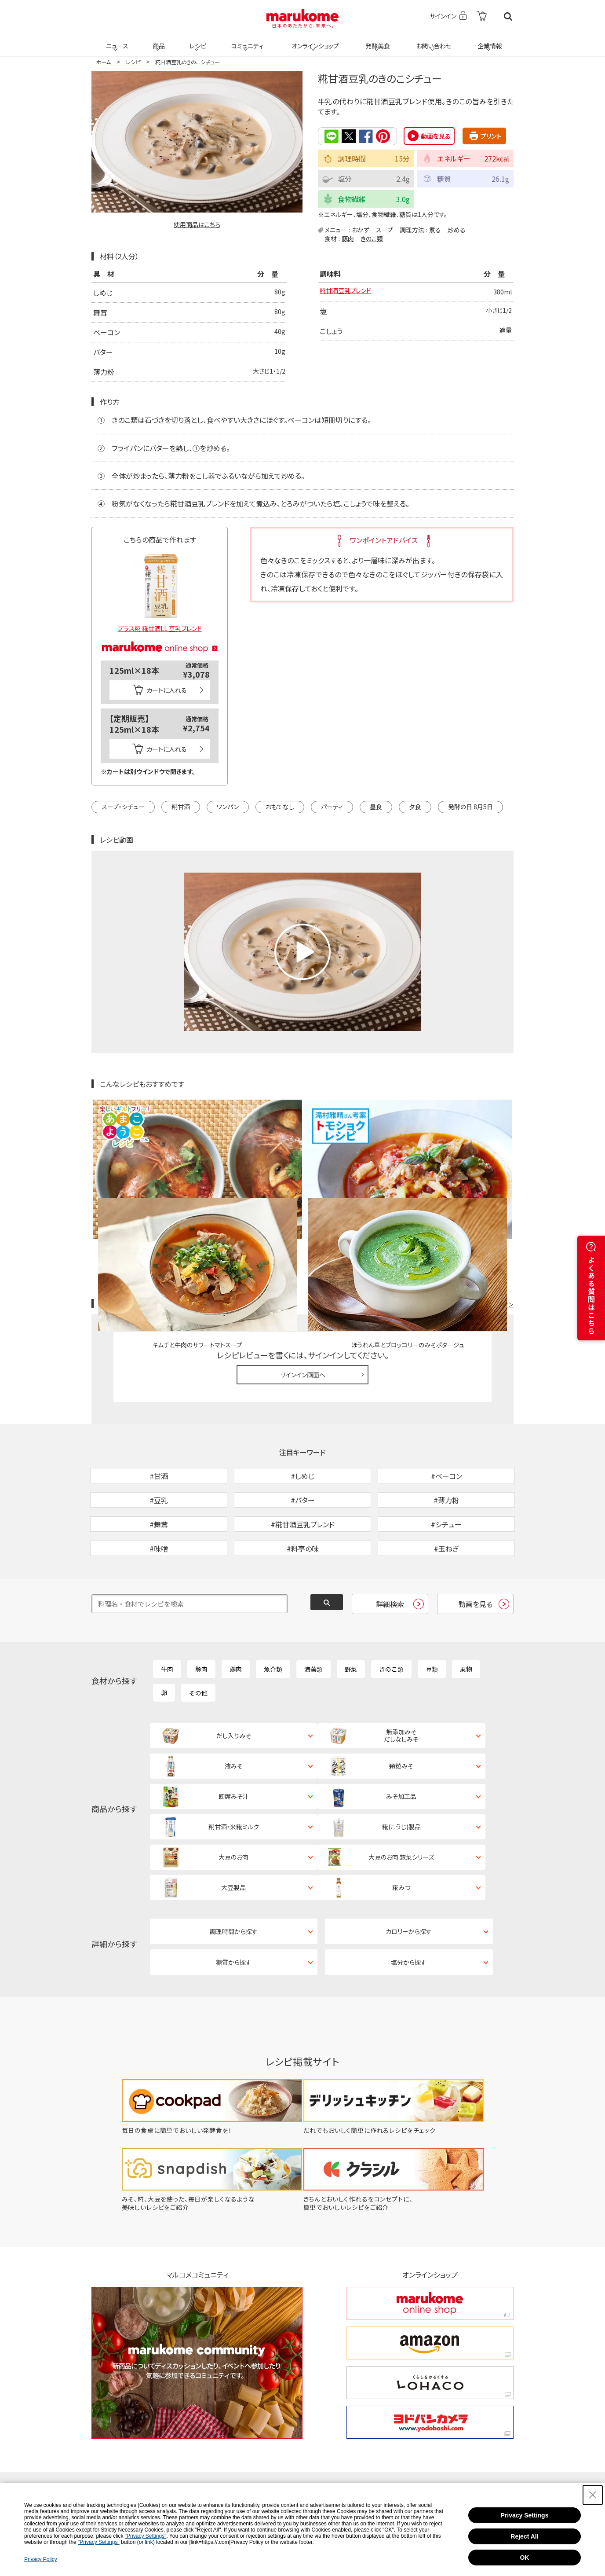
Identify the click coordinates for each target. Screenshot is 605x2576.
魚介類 (273, 1611)
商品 (158, 40)
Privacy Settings (525, 2515)
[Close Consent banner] (592, 2495)
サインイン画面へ (302, 1271)
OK (524, 2557)
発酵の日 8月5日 (470, 805)
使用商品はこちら (197, 224)
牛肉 (167, 1611)
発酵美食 (376, 40)
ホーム (103, 62)
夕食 (415, 805)
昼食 (376, 805)
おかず (360, 229)
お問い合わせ (432, 40)
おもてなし (280, 805)
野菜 (351, 1611)
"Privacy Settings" (146, 2536)
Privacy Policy (40, 2559)
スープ (384, 229)
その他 (198, 1635)
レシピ (196, 40)
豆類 (432, 1611)
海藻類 (313, 1611)
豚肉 (348, 237)
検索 (508, 16)
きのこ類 (372, 237)
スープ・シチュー (123, 805)
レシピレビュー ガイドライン (482, 1201)
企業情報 (488, 40)
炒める (457, 229)
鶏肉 (236, 1611)
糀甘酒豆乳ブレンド (349, 292)
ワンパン (228, 805)
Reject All (524, 2536)
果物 (466, 1611)
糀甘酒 (180, 805)
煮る (435, 229)
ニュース (116, 40)
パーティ (332, 805)
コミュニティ (246, 40)
